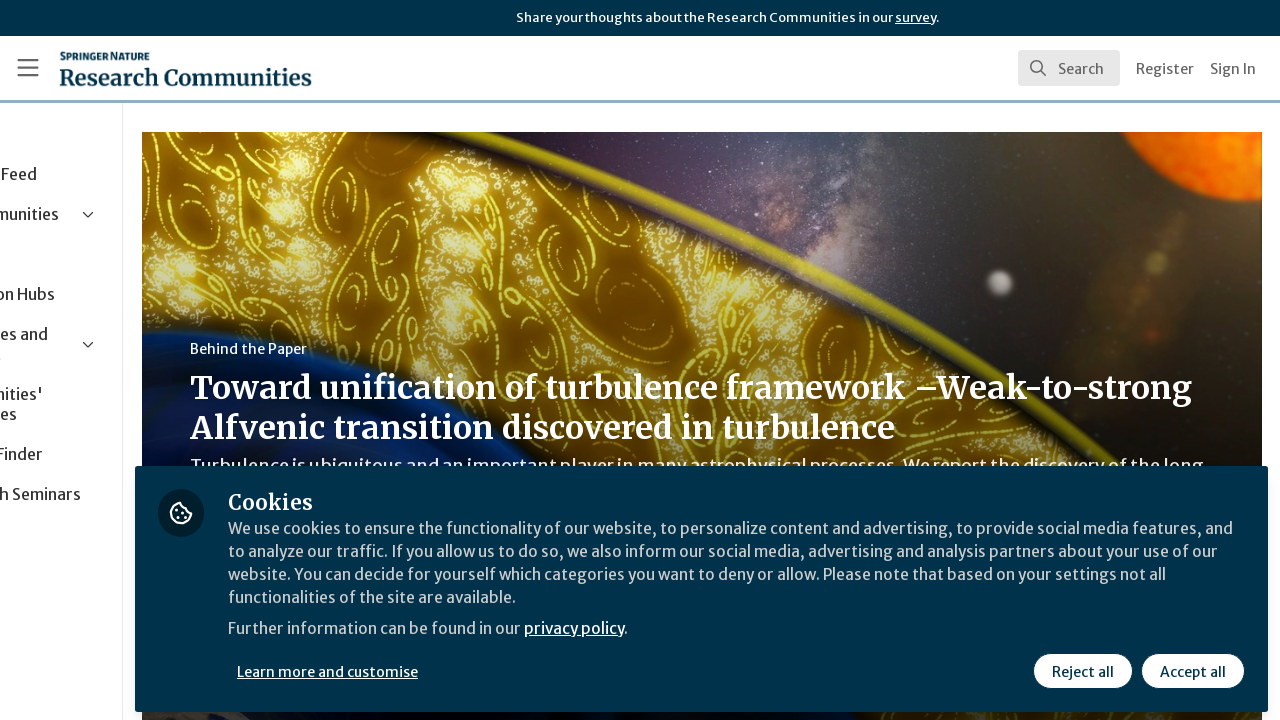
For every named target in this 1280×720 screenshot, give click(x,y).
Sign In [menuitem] (1233, 69)
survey (915, 17)
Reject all (1082, 667)
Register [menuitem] (1165, 69)
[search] (1069, 68)
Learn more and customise (461, 667)
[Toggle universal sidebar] (28, 68)
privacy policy (712, 628)
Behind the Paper (378, 349)
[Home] (185, 68)
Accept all (1192, 667)
